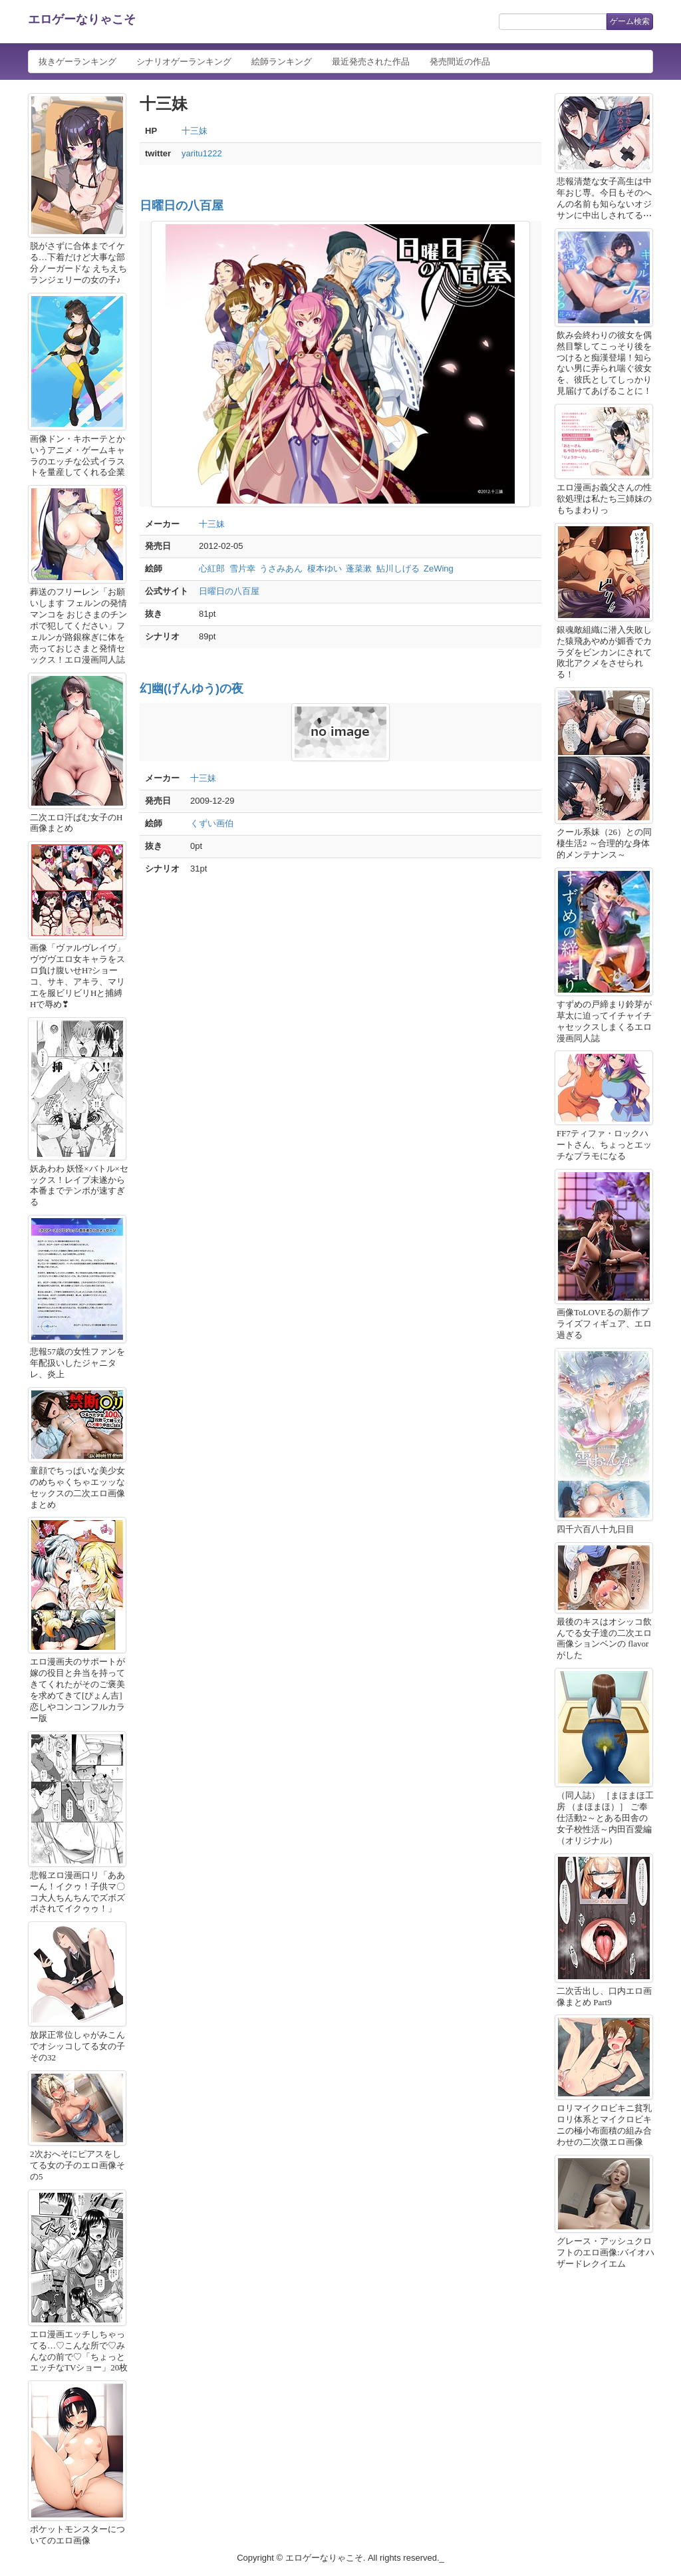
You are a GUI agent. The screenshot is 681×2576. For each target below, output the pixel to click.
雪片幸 (242, 568)
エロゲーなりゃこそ (82, 19)
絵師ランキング (281, 62)
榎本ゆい (324, 568)
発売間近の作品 (460, 62)
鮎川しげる (398, 568)
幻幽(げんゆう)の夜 (191, 688)
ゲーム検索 (630, 21)
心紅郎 (212, 568)
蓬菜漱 (359, 568)
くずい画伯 (211, 823)
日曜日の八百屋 (181, 205)
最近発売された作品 (371, 62)
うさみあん (281, 568)
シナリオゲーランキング (183, 62)
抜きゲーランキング (77, 62)
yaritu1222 (202, 153)
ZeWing (439, 568)
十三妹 (194, 131)
